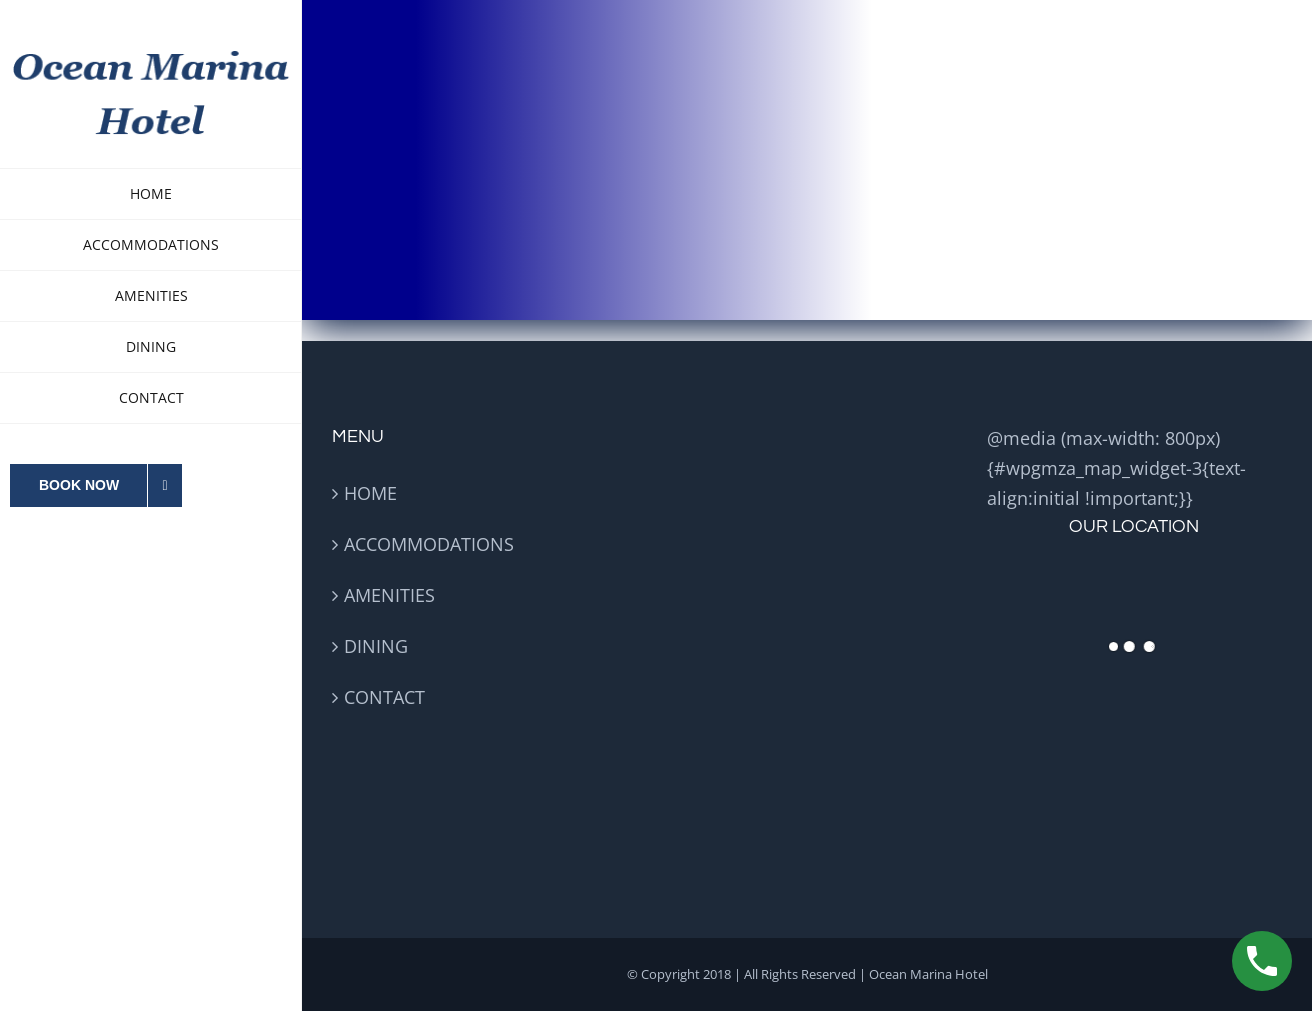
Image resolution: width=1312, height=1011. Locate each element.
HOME (370, 493)
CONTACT (384, 697)
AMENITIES (389, 595)
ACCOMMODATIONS (429, 544)
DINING (376, 646)
